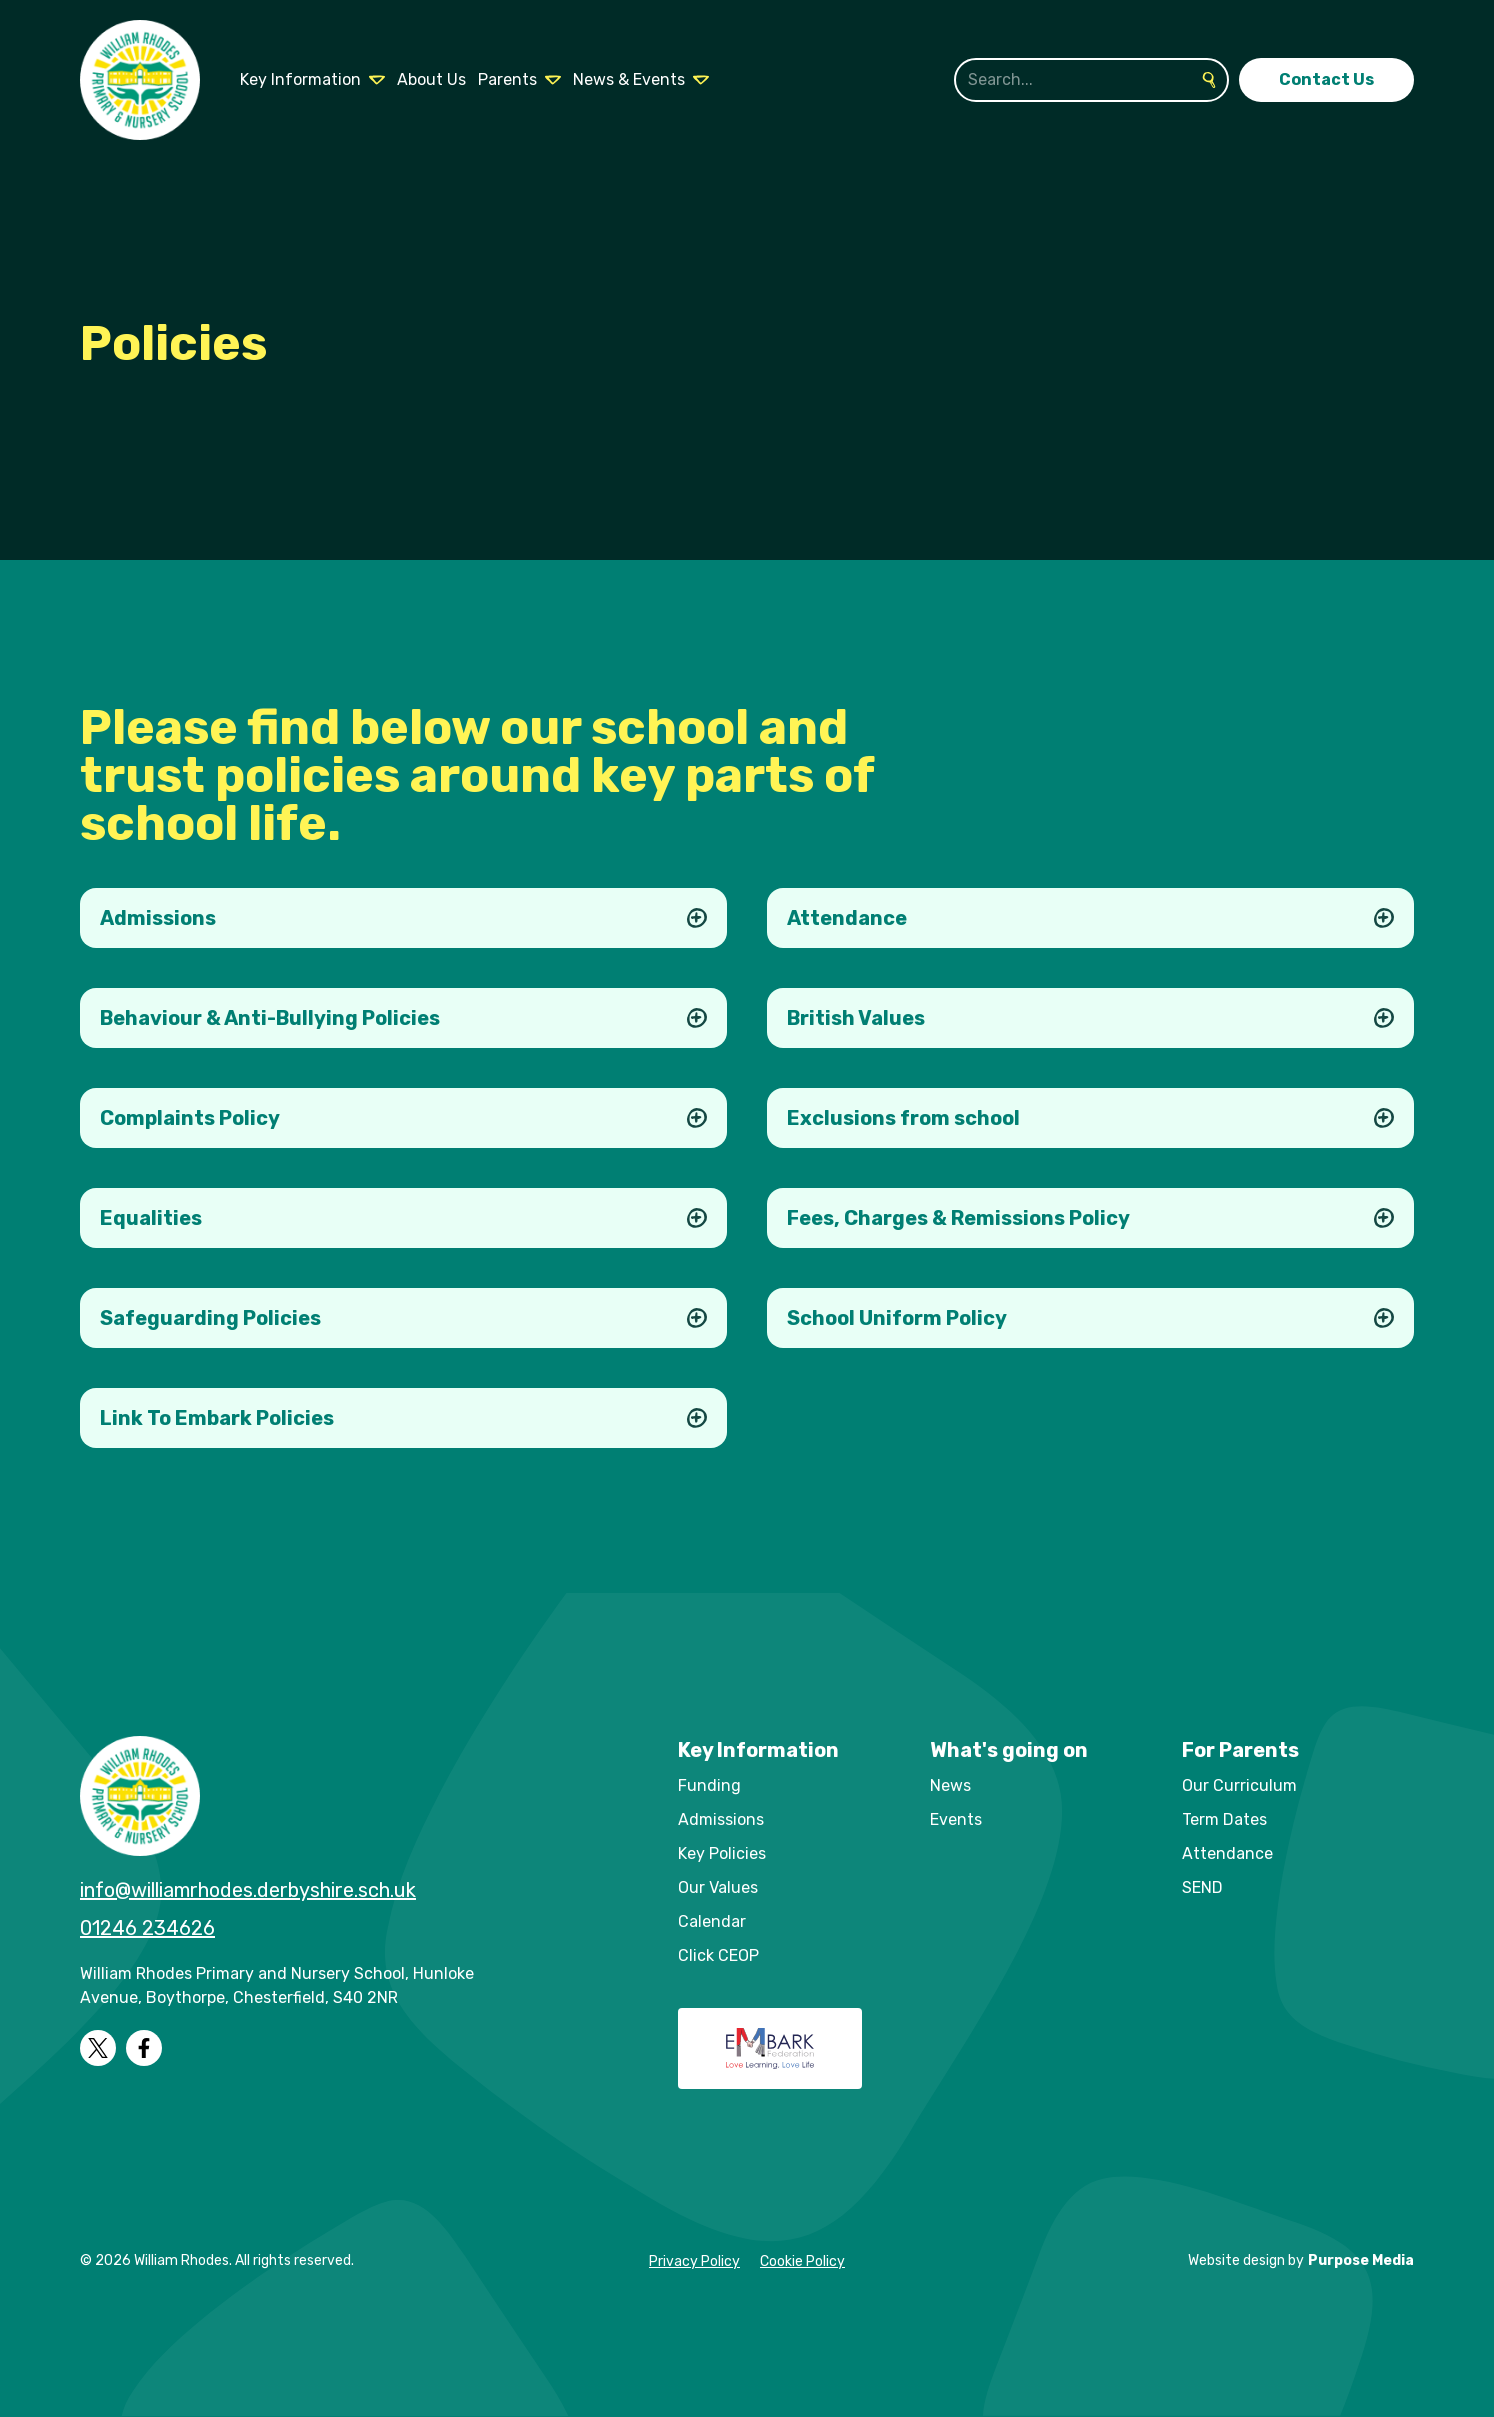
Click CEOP (718, 1955)
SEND (1202, 1887)
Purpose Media (1361, 2260)
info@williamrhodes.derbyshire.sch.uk (248, 1890)
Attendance (1227, 1853)
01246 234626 (147, 1928)
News (950, 1785)
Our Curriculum (1239, 1785)
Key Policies (722, 1853)
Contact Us (1326, 79)
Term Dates (1224, 1819)
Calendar (712, 1921)
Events (956, 1819)
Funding (709, 1785)
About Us (431, 79)
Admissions (721, 1819)
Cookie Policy (802, 2261)
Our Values (718, 1887)
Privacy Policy (694, 2261)
